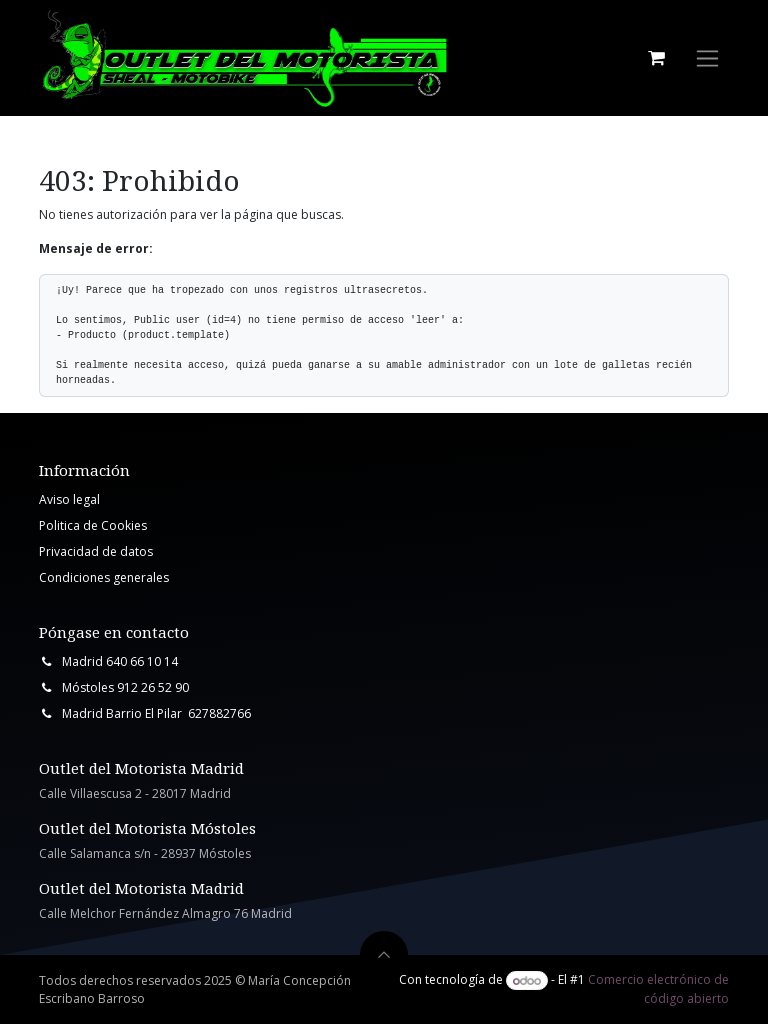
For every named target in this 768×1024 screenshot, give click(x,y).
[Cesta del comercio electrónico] (656, 58)
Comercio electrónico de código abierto (658, 989)
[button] (384, 955)
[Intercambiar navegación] (707, 58)
